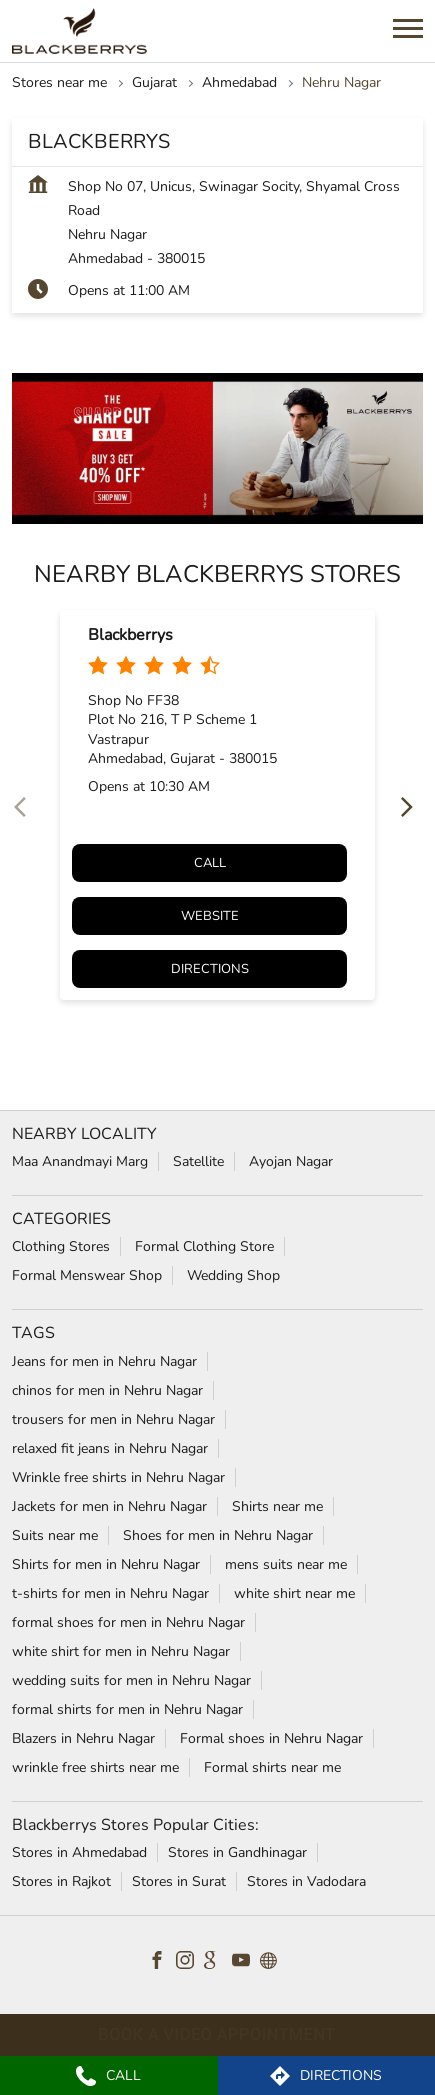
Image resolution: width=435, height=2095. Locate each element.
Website (210, 916)
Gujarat (154, 82)
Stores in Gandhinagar (237, 1852)
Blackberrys (130, 635)
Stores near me (59, 82)
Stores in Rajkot (61, 1881)
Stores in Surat (179, 1881)
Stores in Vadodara (306, 1881)
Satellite (198, 1161)
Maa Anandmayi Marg (80, 1161)
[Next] (411, 808)
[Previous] (24, 808)
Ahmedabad (239, 82)
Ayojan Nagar (291, 1161)
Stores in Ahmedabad (79, 1852)
